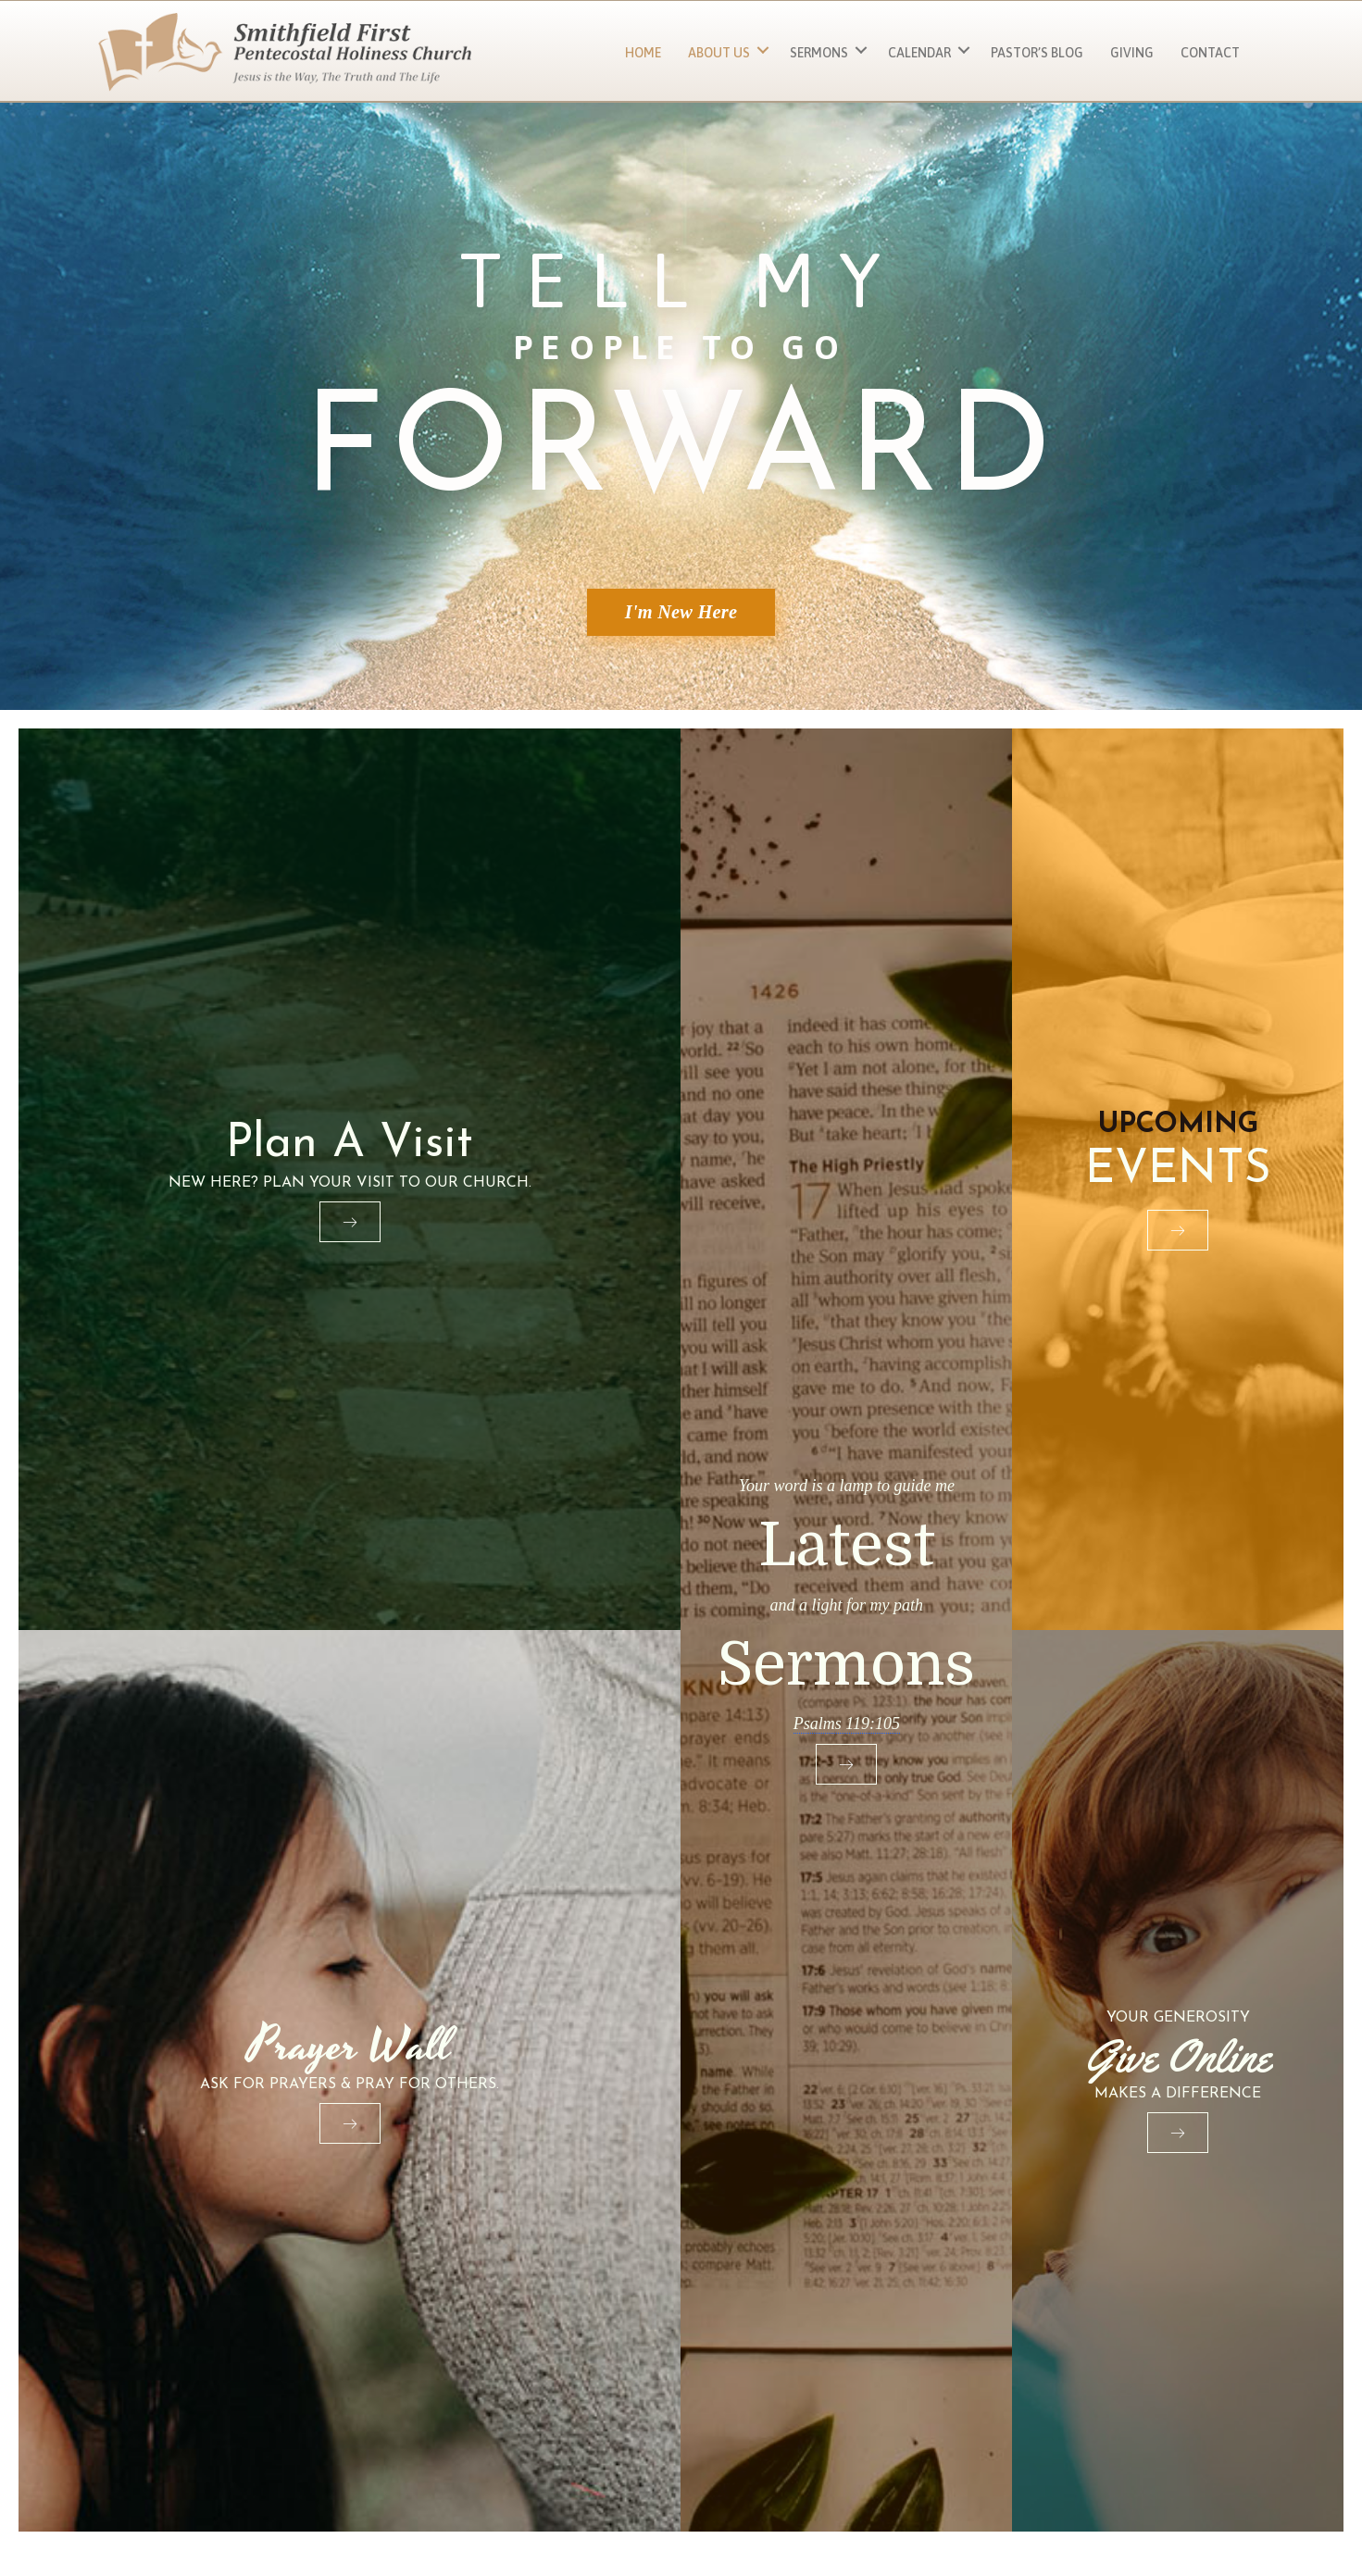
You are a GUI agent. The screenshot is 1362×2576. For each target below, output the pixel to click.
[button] (763, 50)
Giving (1132, 52)
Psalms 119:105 (846, 1722)
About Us (719, 52)
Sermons (819, 52)
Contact (1210, 52)
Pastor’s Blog (1037, 52)
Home (643, 52)
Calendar (919, 52)
